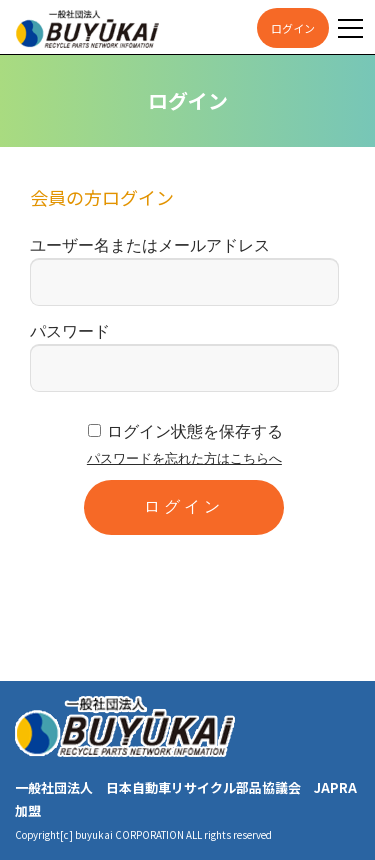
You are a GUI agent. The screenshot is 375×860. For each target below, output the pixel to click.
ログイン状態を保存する (195, 431)
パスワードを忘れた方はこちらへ (184, 458)
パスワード (70, 331)
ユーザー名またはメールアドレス (150, 245)
